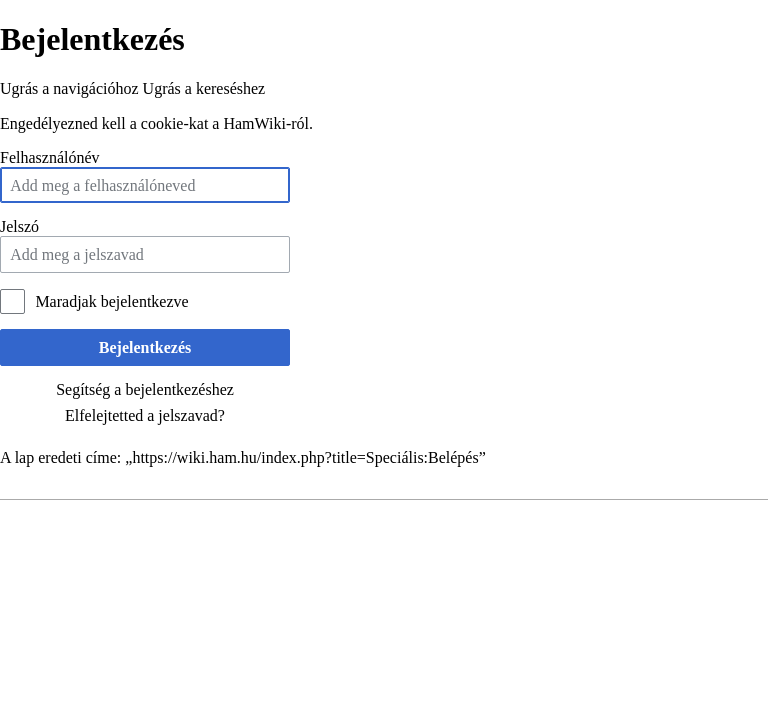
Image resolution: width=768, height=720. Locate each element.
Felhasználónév (50, 157)
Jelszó (19, 226)
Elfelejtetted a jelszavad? (145, 415)
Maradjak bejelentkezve (111, 301)
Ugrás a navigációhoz (69, 88)
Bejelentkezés (145, 347)
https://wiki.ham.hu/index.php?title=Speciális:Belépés (305, 457)
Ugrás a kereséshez (204, 88)
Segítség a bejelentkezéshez (145, 389)
